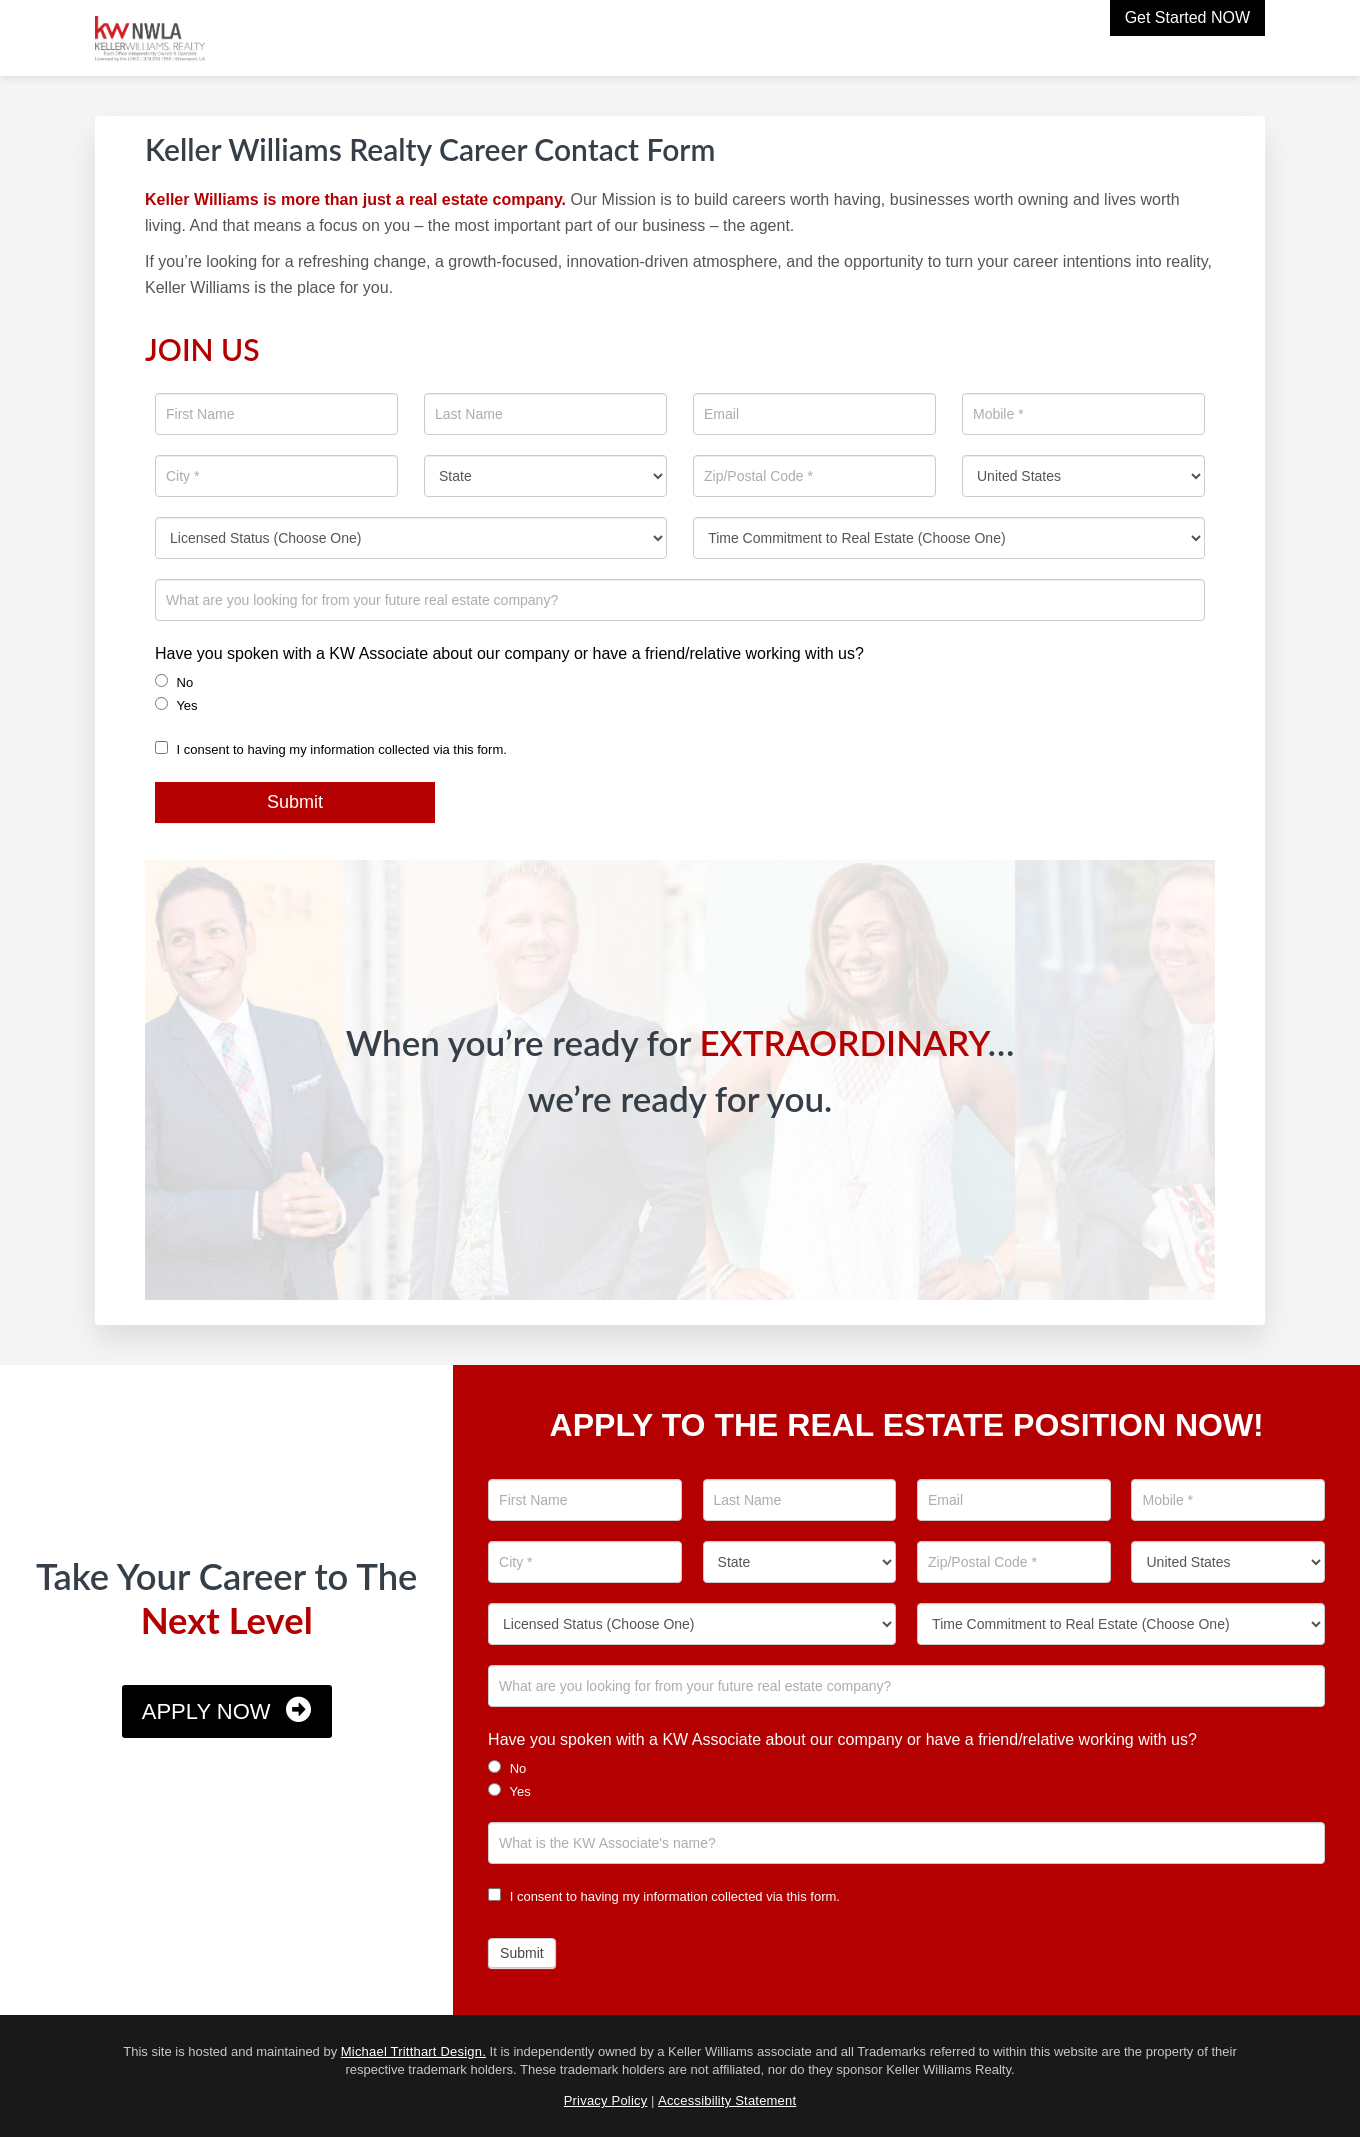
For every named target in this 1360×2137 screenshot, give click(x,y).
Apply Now (206, 1711)
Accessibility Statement (727, 2100)
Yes (176, 705)
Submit (295, 802)
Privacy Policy (606, 2100)
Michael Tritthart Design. (413, 2051)
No (174, 682)
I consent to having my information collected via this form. (331, 749)
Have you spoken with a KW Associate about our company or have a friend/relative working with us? (509, 653)
